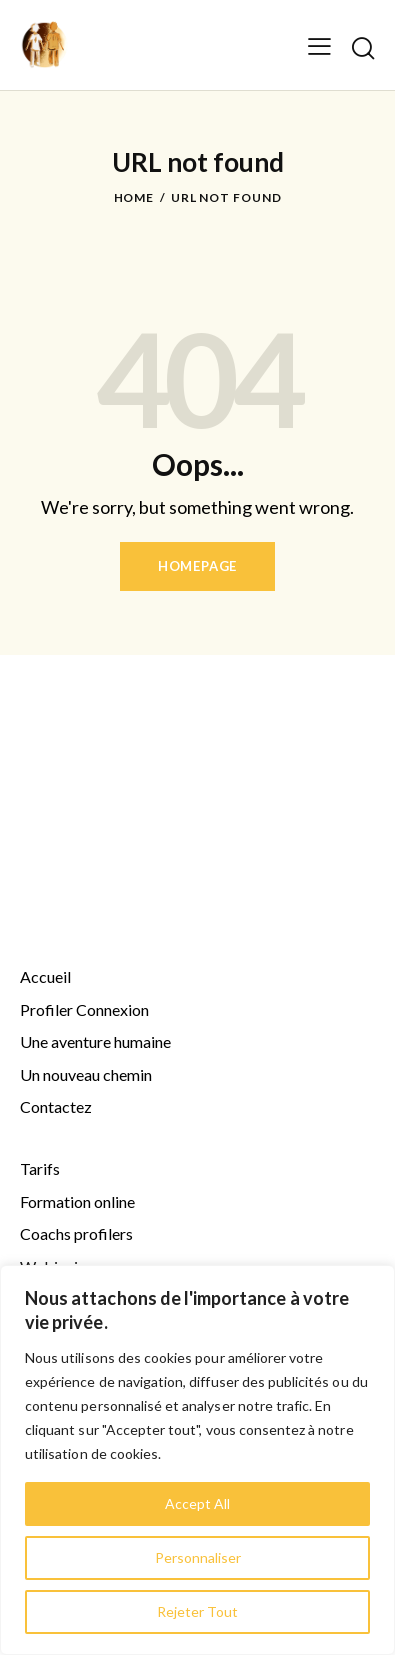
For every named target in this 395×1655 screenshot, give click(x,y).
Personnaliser (198, 1557)
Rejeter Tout (197, 1611)
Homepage (197, 566)
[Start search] (362, 47)
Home (134, 197)
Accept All (197, 1503)
